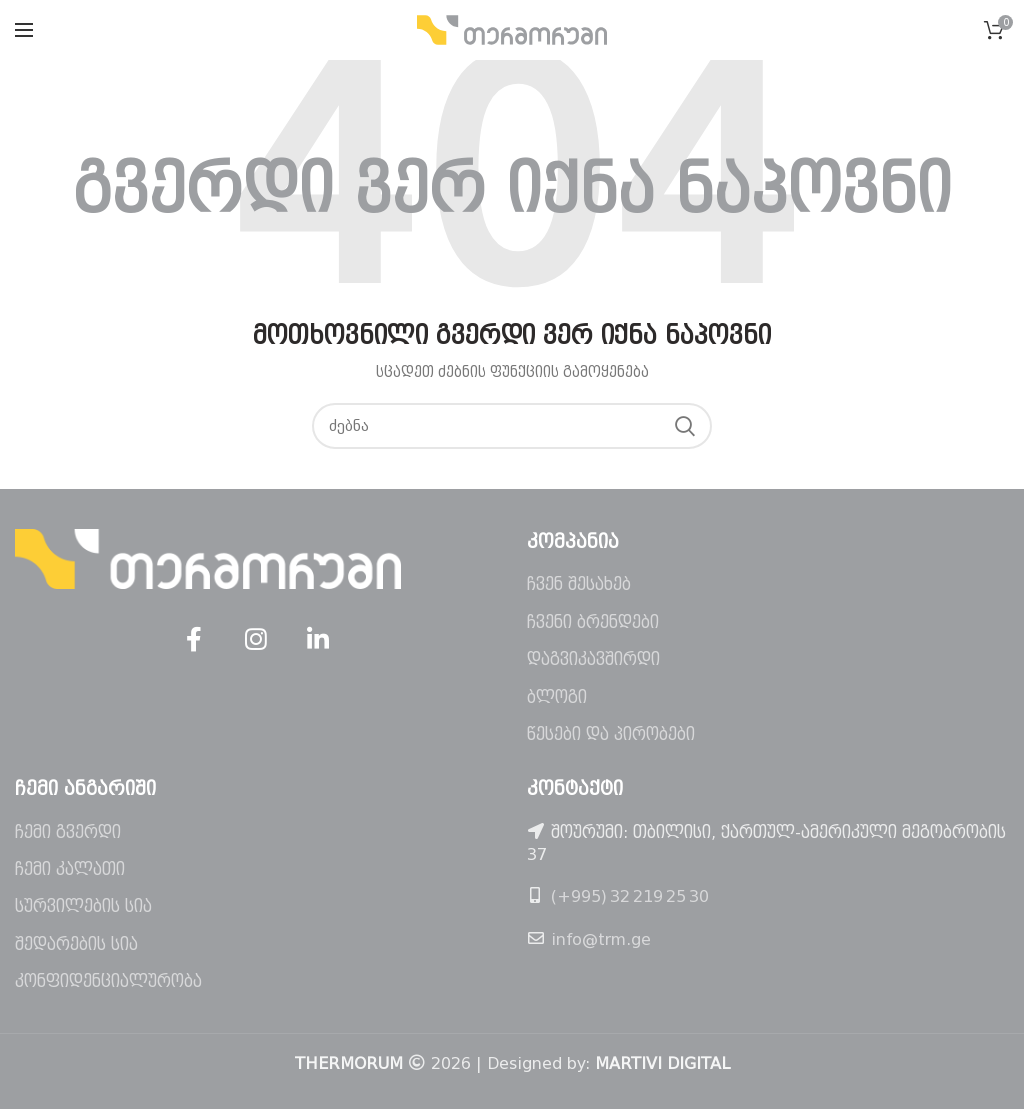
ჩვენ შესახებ (579, 584)
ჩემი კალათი (70, 869)
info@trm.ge (601, 939)
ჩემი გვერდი (68, 832)
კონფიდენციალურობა (108, 981)
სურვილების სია (83, 906)
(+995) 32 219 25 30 (630, 896)
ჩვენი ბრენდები (593, 622)
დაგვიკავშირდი (593, 659)
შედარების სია (76, 944)
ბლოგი (557, 697)
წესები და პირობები (611, 734)
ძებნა (685, 426)
